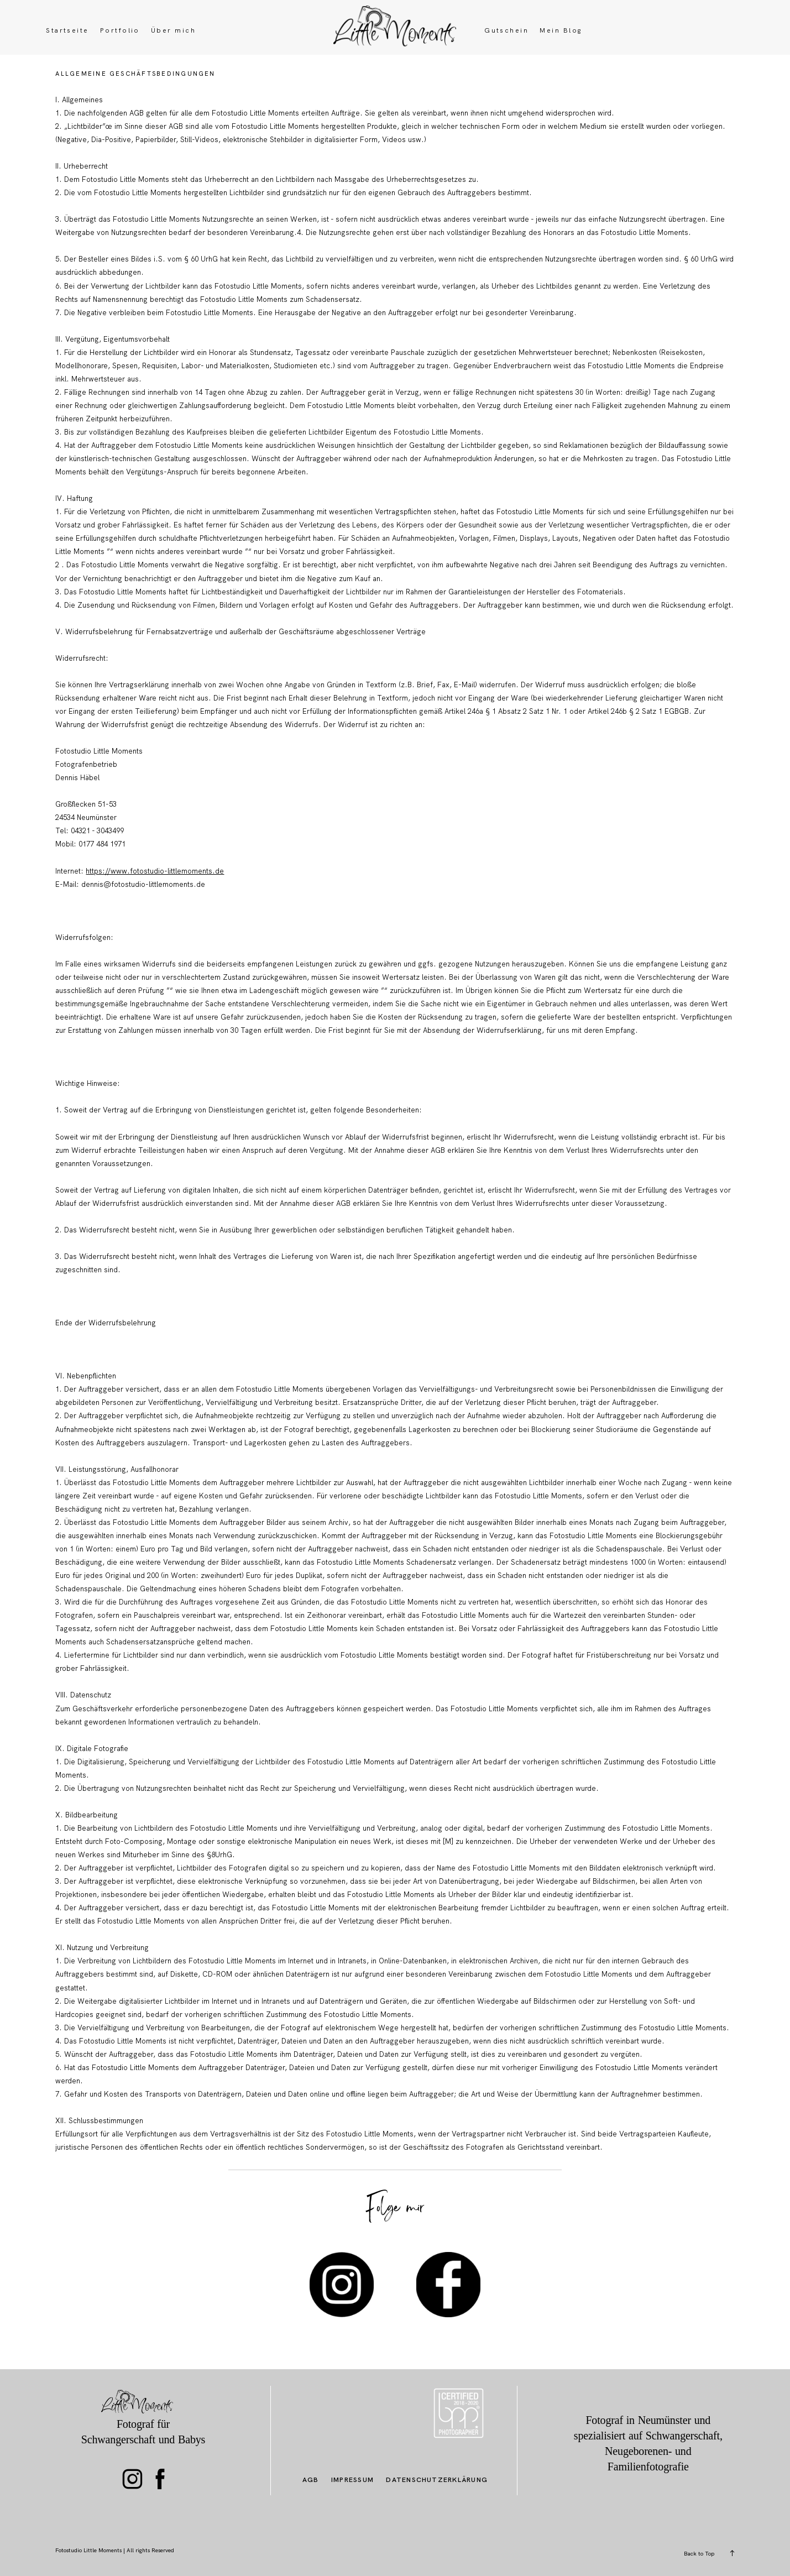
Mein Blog (561, 31)
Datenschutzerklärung (437, 2479)
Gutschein (506, 31)
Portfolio (120, 31)
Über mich (173, 31)
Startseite (67, 31)
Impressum (352, 2479)
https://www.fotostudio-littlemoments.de (155, 871)
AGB (310, 2479)
